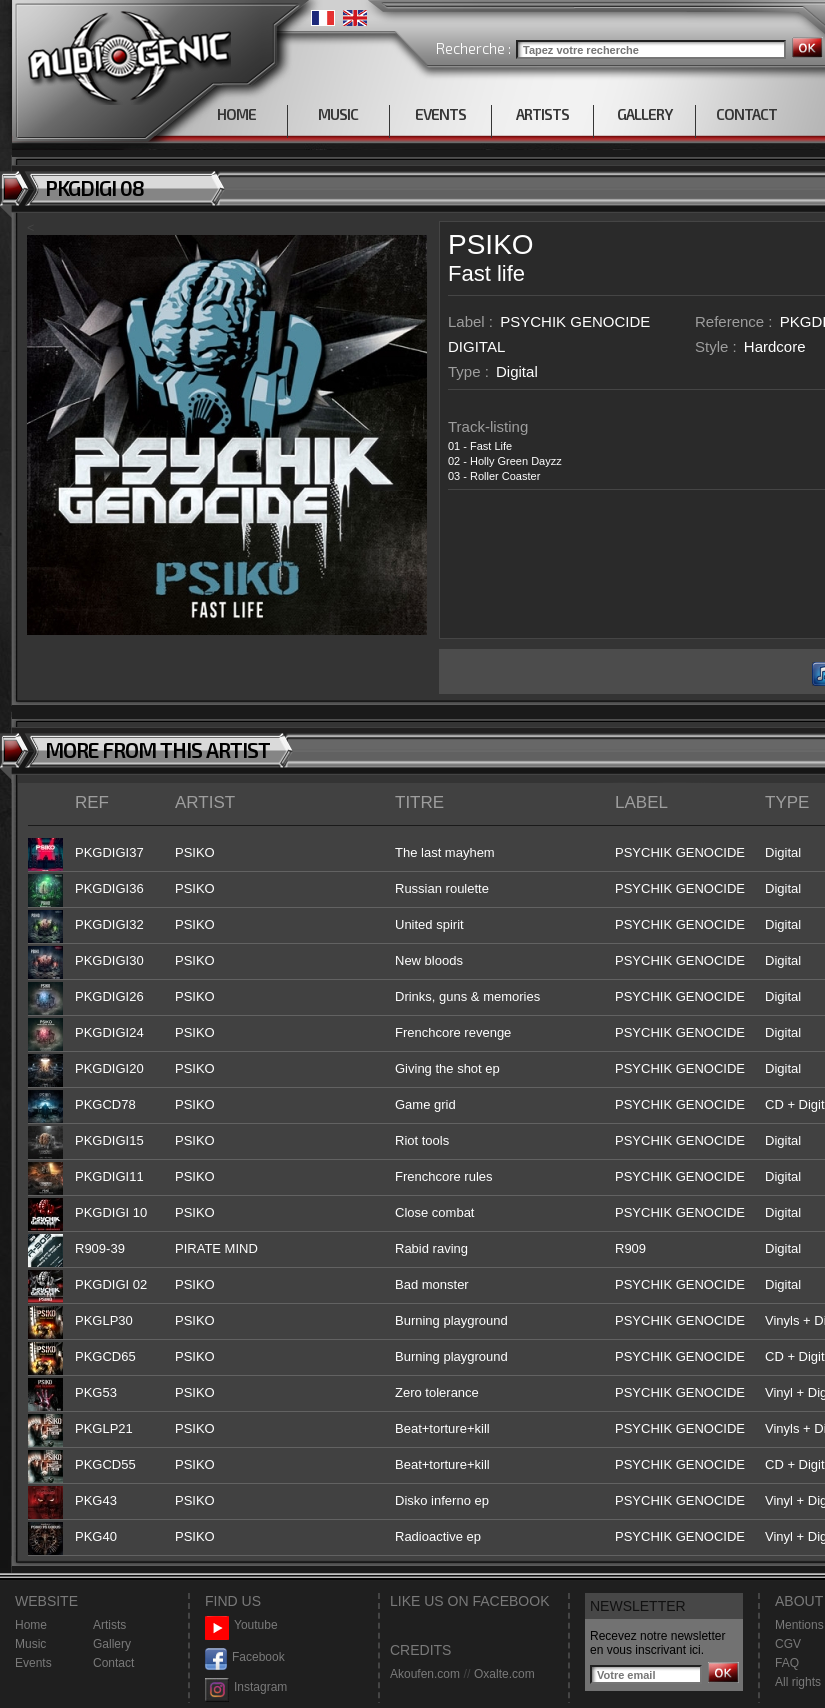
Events (33, 1663)
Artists (109, 1625)
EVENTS (440, 114)
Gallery (112, 1644)
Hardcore (775, 346)
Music (30, 1644)
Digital (517, 371)
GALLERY (644, 114)
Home (31, 1625)
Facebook (245, 1657)
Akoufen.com (425, 1674)
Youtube (241, 1625)
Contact (113, 1663)
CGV (788, 1644)
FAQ (787, 1663)
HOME (236, 114)
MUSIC (338, 114)
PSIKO (491, 244)
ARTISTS (542, 114)
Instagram (246, 1687)
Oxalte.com (504, 1674)
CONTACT (746, 114)
